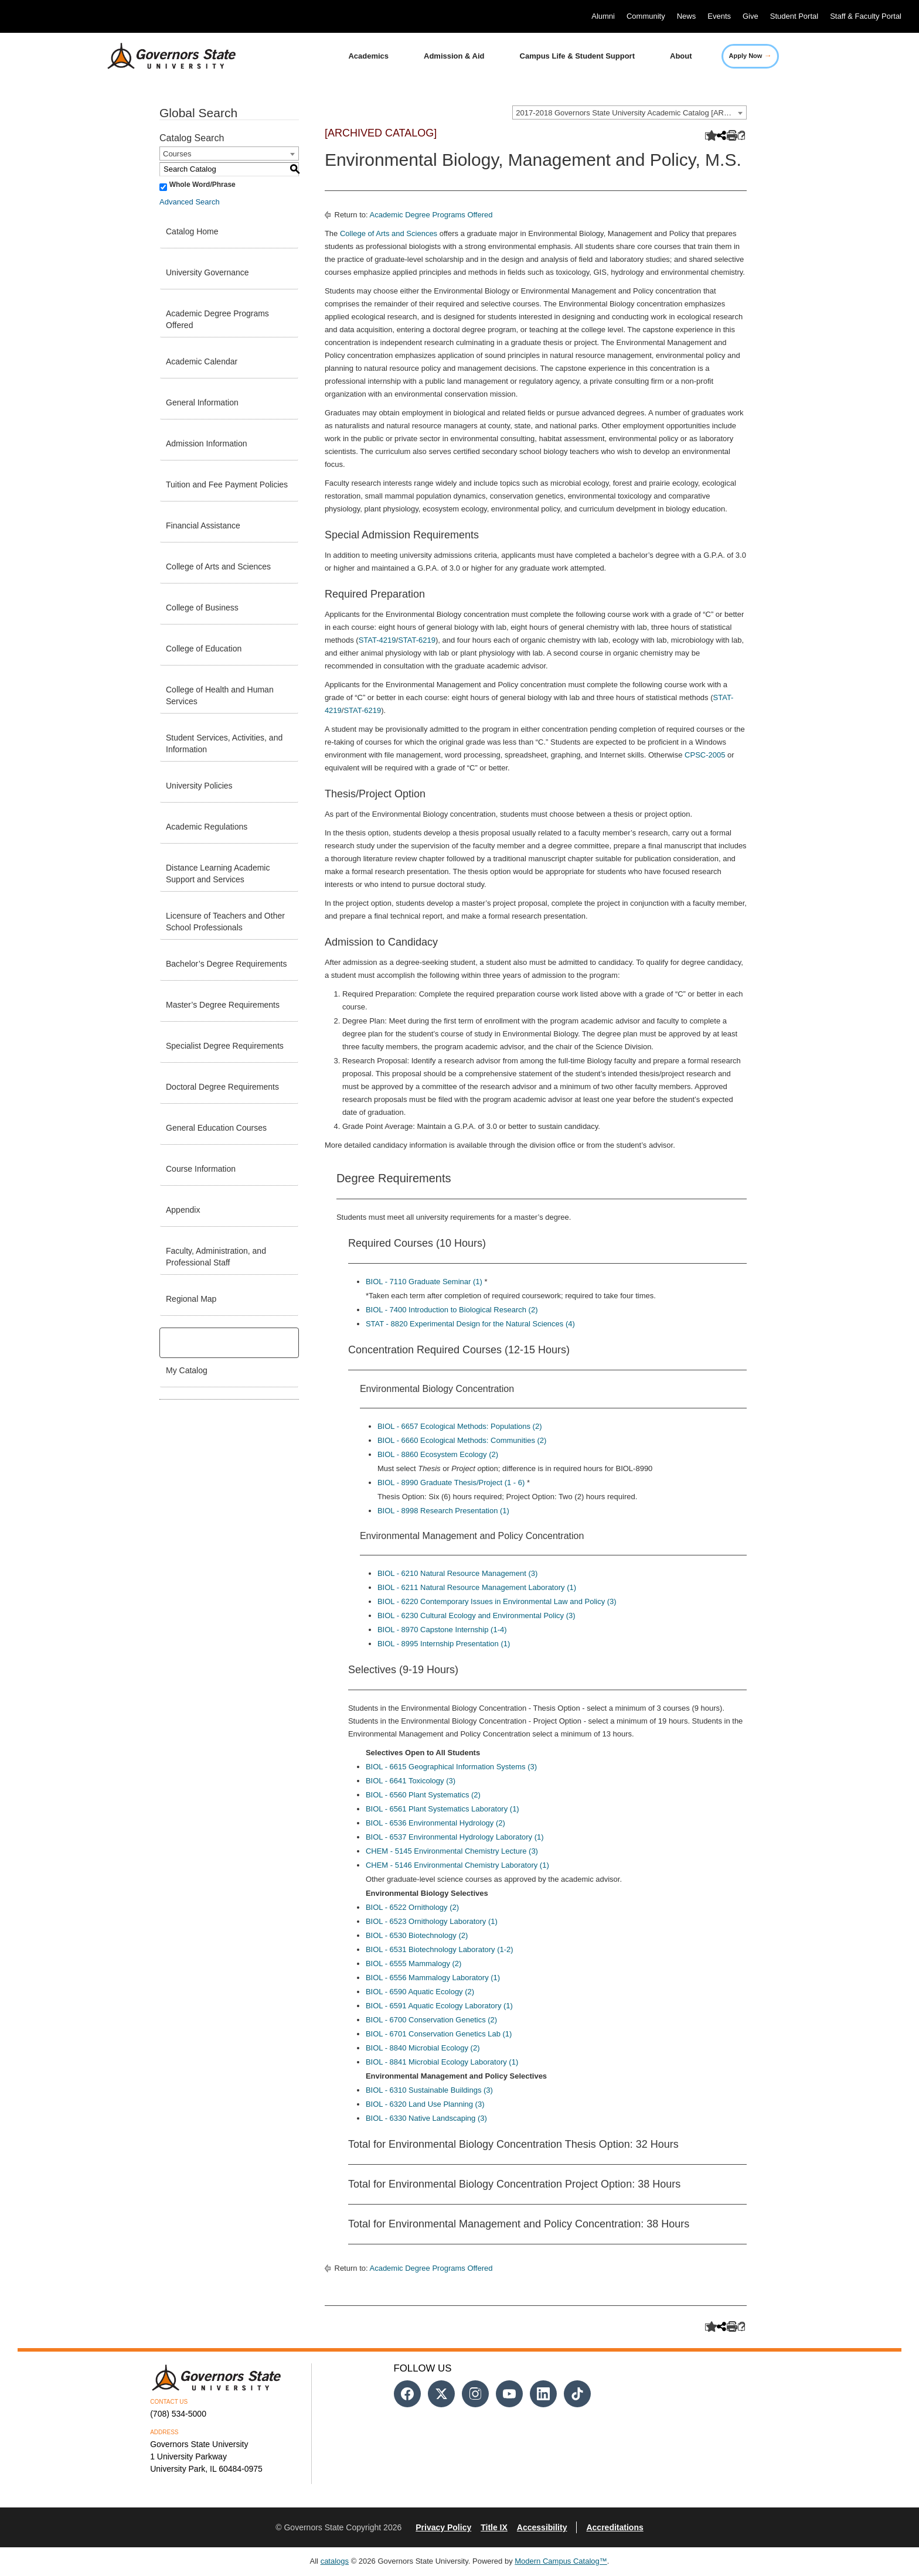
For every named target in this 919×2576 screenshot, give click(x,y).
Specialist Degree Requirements (225, 1045)
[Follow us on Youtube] (509, 2393)
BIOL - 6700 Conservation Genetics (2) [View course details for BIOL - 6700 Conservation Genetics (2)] (431, 2019)
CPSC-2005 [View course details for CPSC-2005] (705, 754)
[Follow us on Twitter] (441, 2393)
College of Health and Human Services (220, 695)
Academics (368, 56)
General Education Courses (216, 1127)
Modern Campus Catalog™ (561, 2561)
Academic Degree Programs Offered (217, 319)
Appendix (183, 1209)
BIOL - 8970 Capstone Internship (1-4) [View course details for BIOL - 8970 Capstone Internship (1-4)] (442, 1629)
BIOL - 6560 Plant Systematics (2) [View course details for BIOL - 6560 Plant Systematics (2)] (423, 1794)
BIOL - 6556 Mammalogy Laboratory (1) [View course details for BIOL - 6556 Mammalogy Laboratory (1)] (433, 1977)
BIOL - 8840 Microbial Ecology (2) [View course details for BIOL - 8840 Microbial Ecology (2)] (423, 2047)
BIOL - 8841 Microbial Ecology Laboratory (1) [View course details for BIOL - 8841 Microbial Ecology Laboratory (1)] (442, 2062)
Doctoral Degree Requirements (222, 1086)
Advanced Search (189, 201)
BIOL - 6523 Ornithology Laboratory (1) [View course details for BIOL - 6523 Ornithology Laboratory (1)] (432, 1921)
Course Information (201, 1168)
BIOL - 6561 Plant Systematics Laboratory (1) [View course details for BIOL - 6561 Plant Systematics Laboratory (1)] (442, 1808)
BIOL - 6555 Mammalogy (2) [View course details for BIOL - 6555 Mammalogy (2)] (414, 1963)
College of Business (202, 607)
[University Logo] (162, 56)
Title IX (494, 2527)
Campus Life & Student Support (577, 56)
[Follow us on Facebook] (407, 2393)
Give (750, 16)
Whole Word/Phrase (202, 184)
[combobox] (629, 112)
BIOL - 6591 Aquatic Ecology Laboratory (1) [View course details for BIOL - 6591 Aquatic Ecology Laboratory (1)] (439, 2005)
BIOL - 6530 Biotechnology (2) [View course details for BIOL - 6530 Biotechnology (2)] (417, 1935)
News (686, 16)
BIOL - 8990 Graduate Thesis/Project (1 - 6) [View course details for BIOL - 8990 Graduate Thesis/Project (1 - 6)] (451, 1482)
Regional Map (191, 1299)
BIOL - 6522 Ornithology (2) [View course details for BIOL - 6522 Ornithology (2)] (412, 1907)
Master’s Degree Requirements (223, 1004)
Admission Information (206, 443)
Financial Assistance (203, 525)
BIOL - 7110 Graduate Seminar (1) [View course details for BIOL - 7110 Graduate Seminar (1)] (424, 1281)
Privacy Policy (443, 2527)
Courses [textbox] (177, 153)
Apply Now (750, 55)
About (681, 56)
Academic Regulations (206, 826)
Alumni (603, 16)
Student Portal (794, 16)
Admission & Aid (454, 56)
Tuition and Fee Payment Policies (227, 484)
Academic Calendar (201, 361)
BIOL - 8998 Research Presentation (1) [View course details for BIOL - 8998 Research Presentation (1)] (443, 1510)
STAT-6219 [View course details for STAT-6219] (416, 640)
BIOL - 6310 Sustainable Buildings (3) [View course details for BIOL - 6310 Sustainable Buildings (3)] (429, 2090)
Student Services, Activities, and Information (224, 743)
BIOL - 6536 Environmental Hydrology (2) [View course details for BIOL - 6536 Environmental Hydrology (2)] (435, 1822)
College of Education (203, 648)
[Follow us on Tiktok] (577, 2393)
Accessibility (542, 2527)
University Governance (207, 272)
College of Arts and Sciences (218, 566)
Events (719, 16)
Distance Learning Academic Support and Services (218, 873)
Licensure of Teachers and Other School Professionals (225, 921)
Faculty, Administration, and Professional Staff (216, 1256)
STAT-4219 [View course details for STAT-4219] (377, 640)
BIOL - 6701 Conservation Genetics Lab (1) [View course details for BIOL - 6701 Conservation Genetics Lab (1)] (439, 2033)
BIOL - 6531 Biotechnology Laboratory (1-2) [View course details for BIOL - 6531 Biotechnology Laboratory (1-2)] (439, 1949)
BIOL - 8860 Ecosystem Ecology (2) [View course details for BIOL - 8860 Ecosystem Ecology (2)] (437, 1454)
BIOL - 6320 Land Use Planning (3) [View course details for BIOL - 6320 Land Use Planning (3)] (425, 2104)
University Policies (199, 785)
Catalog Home (192, 231)
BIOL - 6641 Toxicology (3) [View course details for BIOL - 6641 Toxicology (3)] (410, 1780)
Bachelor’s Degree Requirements (226, 963)
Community (646, 16)
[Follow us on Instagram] (475, 2393)
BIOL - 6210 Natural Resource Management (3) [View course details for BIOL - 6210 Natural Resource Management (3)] (457, 1573)
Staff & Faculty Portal (865, 16)
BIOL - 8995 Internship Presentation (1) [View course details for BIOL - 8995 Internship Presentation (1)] (443, 1643)
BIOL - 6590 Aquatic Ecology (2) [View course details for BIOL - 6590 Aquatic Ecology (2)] (420, 1991)
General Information (202, 402)
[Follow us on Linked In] (543, 2393)
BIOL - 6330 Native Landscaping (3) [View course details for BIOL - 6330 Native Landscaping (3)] (426, 2118)
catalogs (335, 2561)
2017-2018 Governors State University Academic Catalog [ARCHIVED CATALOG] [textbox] (631, 112)
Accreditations (614, 2527)
